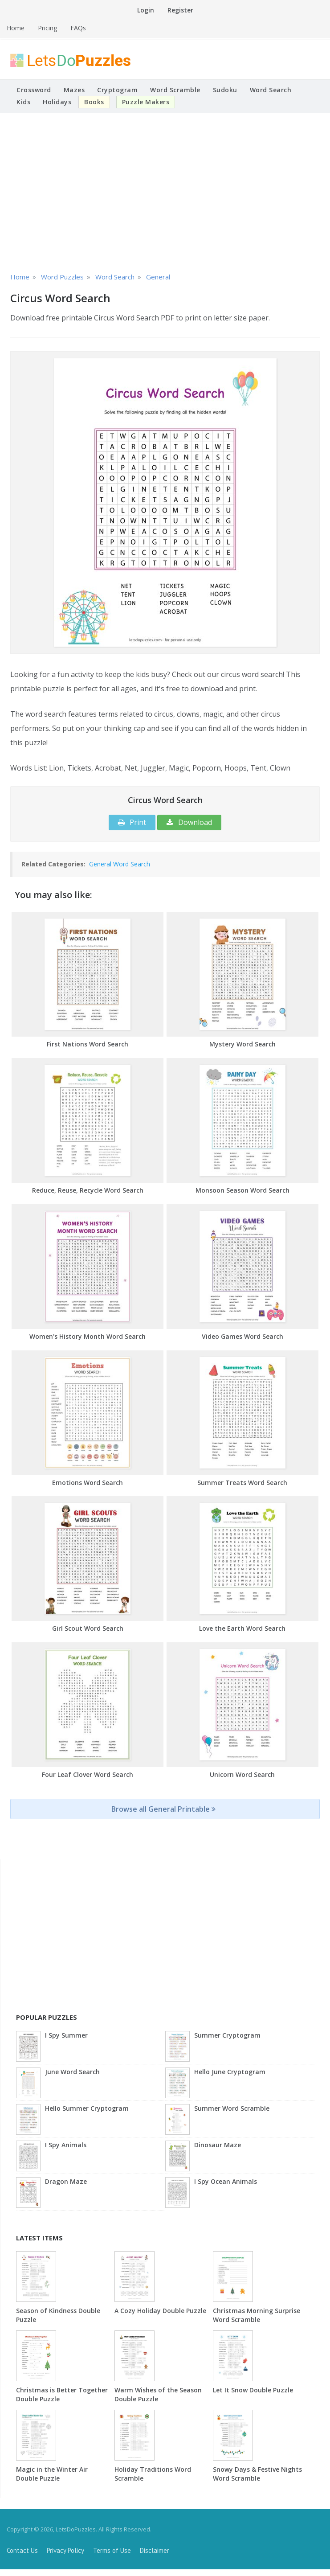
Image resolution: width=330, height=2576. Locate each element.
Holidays (57, 102)
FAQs (78, 28)
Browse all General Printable (163, 1809)
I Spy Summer (66, 2035)
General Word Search (119, 864)
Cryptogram (117, 90)
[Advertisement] (165, 191)
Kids (23, 102)
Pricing (47, 28)
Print (132, 822)
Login (145, 10)
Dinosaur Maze (217, 2145)
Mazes (74, 90)
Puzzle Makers (146, 102)
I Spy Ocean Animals (225, 2181)
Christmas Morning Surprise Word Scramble (256, 2315)
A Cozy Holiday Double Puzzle (160, 2310)
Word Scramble (175, 90)
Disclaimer (154, 2550)
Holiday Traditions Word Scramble (152, 2473)
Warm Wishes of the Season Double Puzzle (158, 2394)
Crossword (33, 90)
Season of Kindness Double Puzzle (58, 2315)
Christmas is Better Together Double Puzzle (62, 2394)
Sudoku (225, 90)
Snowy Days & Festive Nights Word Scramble (257, 2473)
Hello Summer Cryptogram (87, 2108)
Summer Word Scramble (231, 2108)
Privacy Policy (65, 2550)
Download (189, 822)
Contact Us (22, 2550)
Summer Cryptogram (227, 2035)
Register (180, 10)
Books (94, 102)
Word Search (271, 90)
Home (15, 28)
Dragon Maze (66, 2181)
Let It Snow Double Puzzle (253, 2390)
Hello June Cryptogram (229, 2071)
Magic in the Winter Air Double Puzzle (52, 2473)
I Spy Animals (65, 2145)
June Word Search (72, 2071)
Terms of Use (112, 2550)
